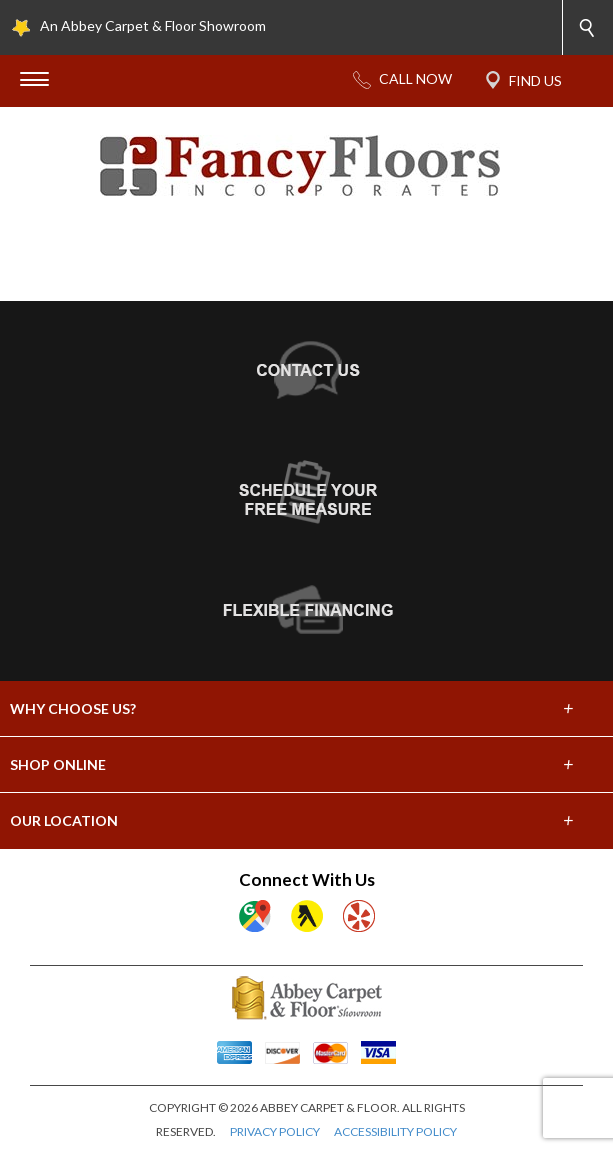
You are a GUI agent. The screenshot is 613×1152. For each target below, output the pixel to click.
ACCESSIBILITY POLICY (395, 1131)
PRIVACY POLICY (275, 1131)
